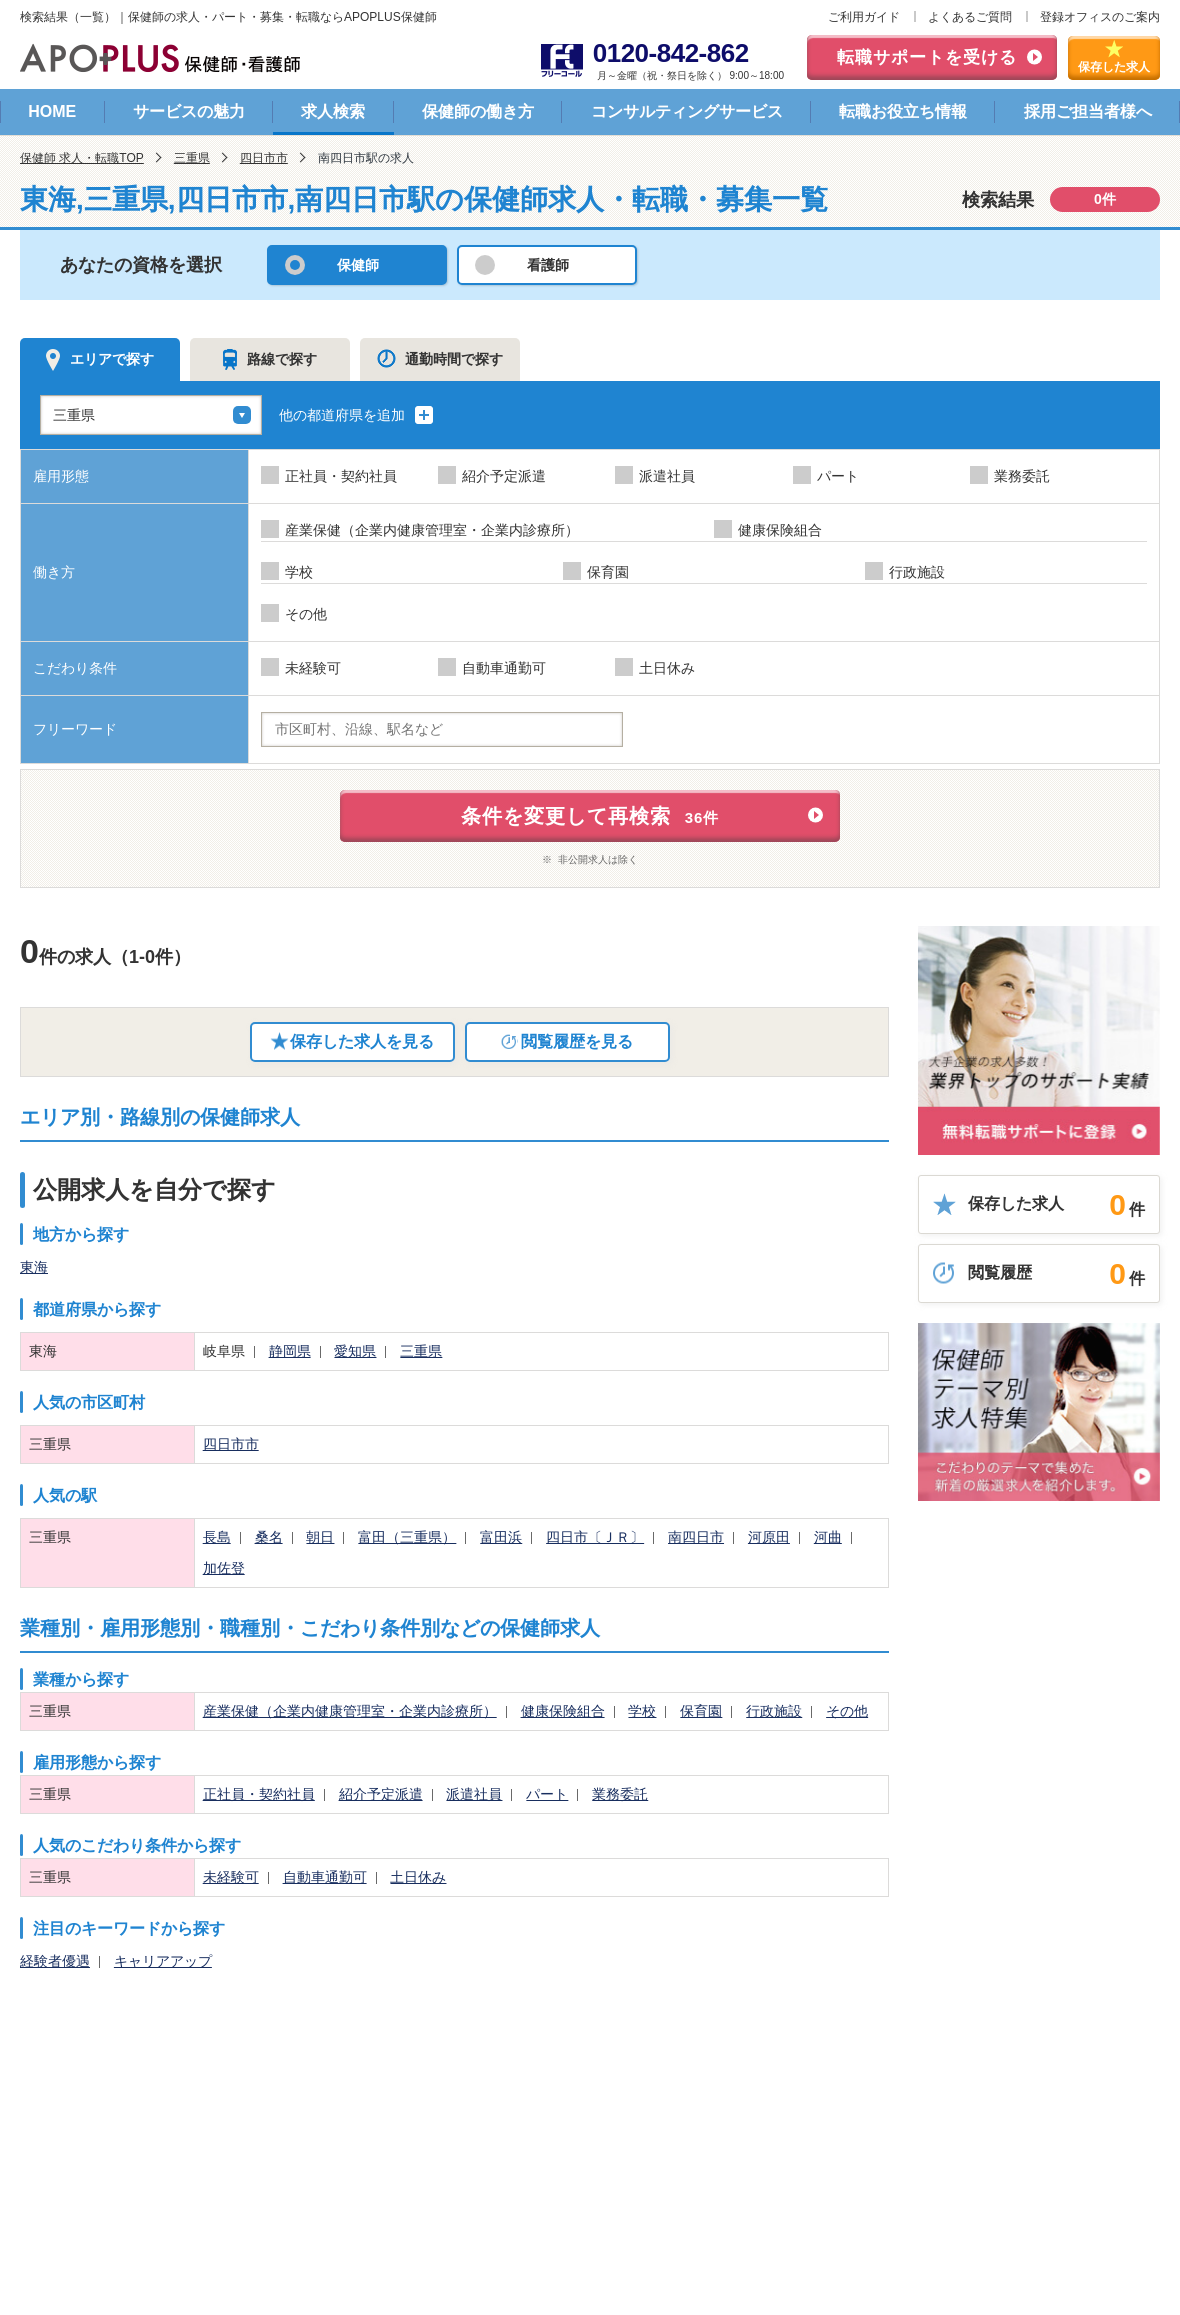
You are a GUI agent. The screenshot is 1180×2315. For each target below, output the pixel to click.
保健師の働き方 (478, 111)
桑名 (269, 1537)
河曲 (828, 1537)
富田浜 (501, 1537)
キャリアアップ (163, 1961)
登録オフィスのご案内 (1100, 17)
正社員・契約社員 (259, 1794)
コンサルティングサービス (687, 111)
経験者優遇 (55, 1961)
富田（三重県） (407, 1537)
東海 (34, 1267)
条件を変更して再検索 (590, 816)
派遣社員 (474, 1794)
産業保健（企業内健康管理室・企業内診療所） (350, 1711)
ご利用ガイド (864, 17)
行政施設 (774, 1711)
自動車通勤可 (325, 1877)
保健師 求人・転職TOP (82, 158)
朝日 (320, 1537)
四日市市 (264, 158)
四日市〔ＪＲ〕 (595, 1537)
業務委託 (620, 1794)
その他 (847, 1711)
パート (547, 1794)
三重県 (192, 158)
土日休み (418, 1877)
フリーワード (75, 729)
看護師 (548, 265)
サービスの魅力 (189, 111)
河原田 (769, 1537)
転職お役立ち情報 (903, 111)
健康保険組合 (563, 1711)
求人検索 (333, 111)
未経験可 (231, 1877)
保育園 (701, 1711)
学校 (642, 1711)
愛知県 (355, 1351)
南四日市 (696, 1537)
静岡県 (290, 1351)
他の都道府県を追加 (356, 415)
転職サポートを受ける (927, 57)
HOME (52, 111)
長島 (217, 1537)
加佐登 (224, 1568)
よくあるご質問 (970, 17)
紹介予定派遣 (381, 1794)
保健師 (358, 265)
